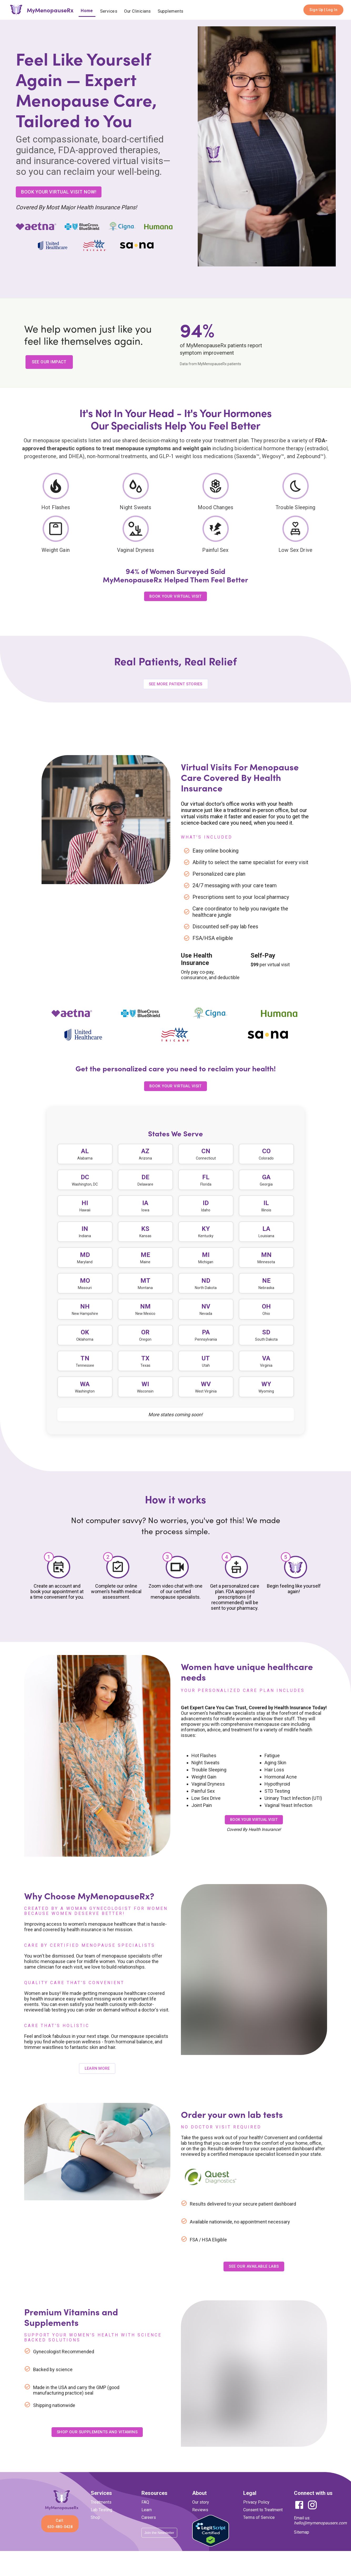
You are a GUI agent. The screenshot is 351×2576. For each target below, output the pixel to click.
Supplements (171, 11)
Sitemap (301, 2544)
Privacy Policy (256, 2514)
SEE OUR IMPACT (49, 362)
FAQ (145, 2514)
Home (87, 11)
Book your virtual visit (254, 1832)
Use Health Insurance (196, 959)
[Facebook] (299, 2521)
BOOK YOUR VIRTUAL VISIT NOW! (58, 191)
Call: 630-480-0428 (60, 2536)
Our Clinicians (137, 11)
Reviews (200, 2522)
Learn (146, 2522)
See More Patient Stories (176, 684)
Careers (148, 2529)
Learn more (97, 2080)
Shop (95, 2529)
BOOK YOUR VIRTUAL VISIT (175, 596)
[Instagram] (311, 2521)
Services (109, 11)
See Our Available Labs (253, 2278)
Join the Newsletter (159, 2545)
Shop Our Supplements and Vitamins (97, 2444)
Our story (200, 2514)
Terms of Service (259, 2529)
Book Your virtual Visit (175, 1086)
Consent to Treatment (263, 2522)
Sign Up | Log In (323, 9)
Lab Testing (101, 2522)
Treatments (101, 2514)
